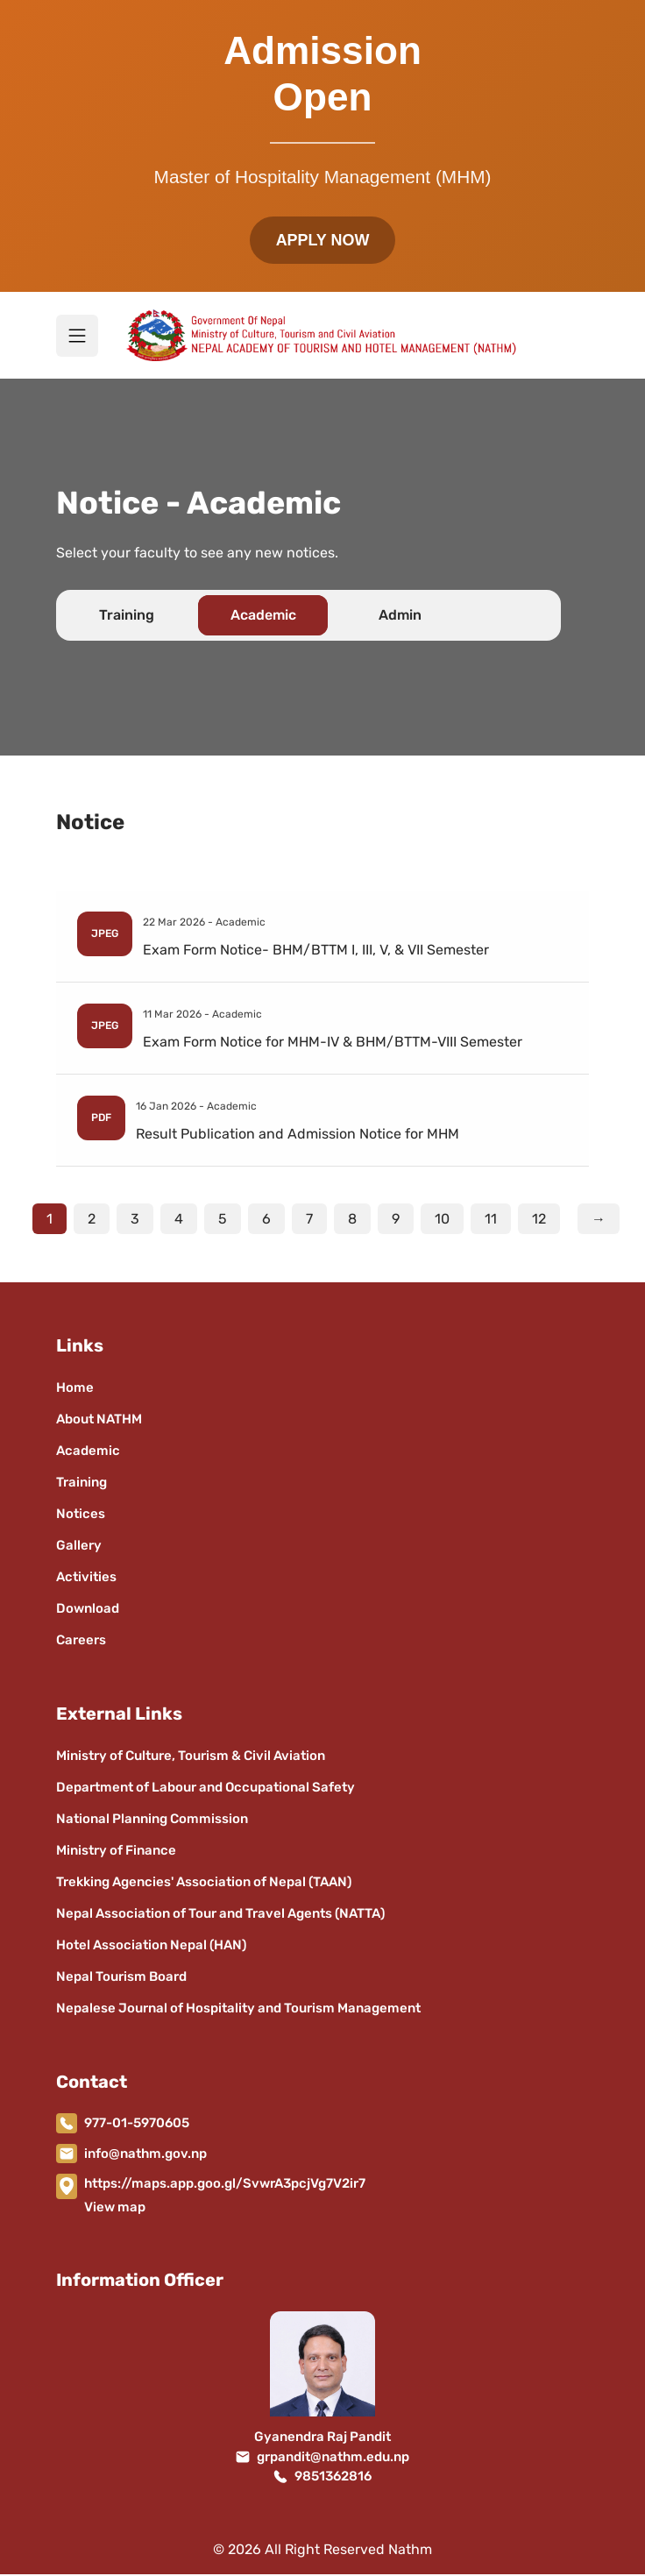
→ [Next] (599, 1220)
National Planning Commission (152, 1820)
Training (126, 616)
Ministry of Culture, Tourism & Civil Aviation (190, 1757)
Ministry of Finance (116, 1852)
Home (75, 1389)
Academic (263, 616)
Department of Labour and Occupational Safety (205, 1789)
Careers (81, 1642)
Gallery (79, 1547)
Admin (400, 616)
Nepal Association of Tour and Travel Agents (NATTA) (220, 1915)
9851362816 (333, 2479)
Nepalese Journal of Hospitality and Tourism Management (238, 2010)
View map (114, 2209)
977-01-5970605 (136, 2124)
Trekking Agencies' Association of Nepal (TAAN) (203, 1883)
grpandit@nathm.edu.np (333, 2458)
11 (491, 1220)
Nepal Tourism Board (121, 1978)
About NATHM (99, 1421)
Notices (80, 1515)
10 (442, 1220)
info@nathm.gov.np (145, 2155)
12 (539, 1220)
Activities (86, 1578)
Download (87, 1610)
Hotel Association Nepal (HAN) (151, 1947)
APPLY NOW (322, 240)
